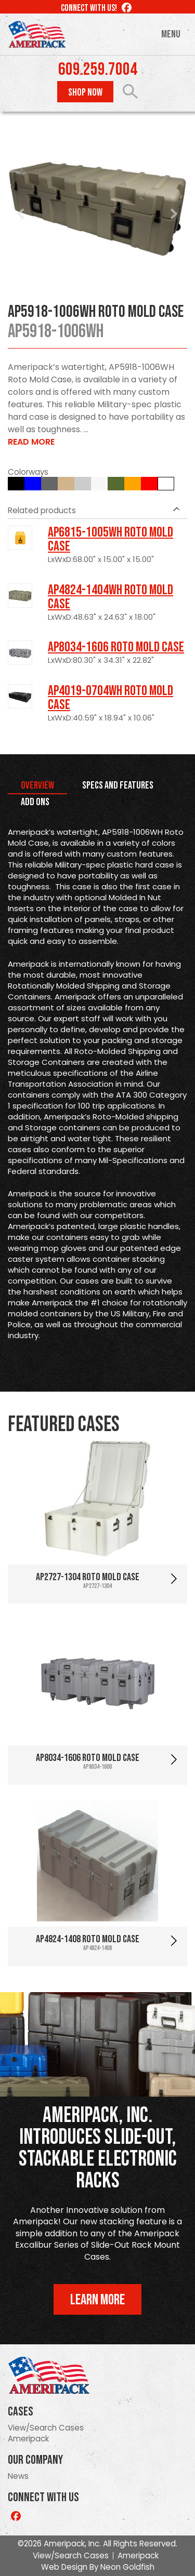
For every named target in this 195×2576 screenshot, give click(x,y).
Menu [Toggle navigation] (170, 34)
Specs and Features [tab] (117, 785)
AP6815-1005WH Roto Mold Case (110, 539)
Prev (21, 214)
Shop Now (85, 92)
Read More (31, 442)
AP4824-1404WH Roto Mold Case (110, 597)
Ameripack (28, 2438)
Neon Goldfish (127, 2566)
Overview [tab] (37, 785)
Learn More (97, 2299)
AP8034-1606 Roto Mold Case (116, 647)
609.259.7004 (97, 69)
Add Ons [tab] (35, 802)
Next (173, 214)
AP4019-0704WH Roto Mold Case (110, 698)
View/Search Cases (46, 2427)
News (18, 2476)
